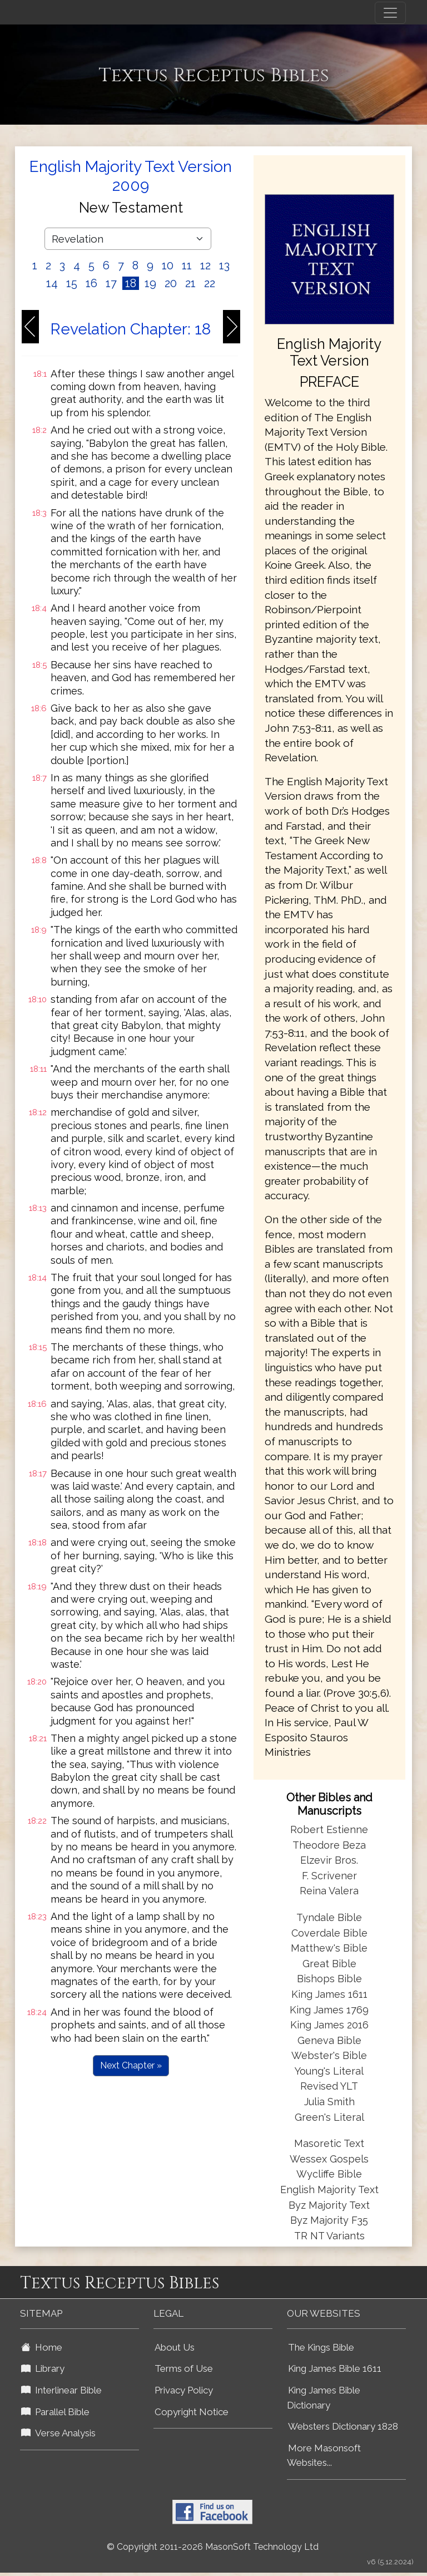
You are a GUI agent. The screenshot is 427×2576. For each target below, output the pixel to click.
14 (52, 283)
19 (150, 283)
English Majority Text (329, 2189)
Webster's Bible (329, 2055)
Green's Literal (329, 2117)
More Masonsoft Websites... (324, 2455)
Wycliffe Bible (329, 2174)
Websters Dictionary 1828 (343, 2426)
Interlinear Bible (61, 2390)
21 (190, 283)
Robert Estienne (329, 1829)
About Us (175, 2347)
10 (167, 265)
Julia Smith (329, 2101)
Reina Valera (329, 1891)
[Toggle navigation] (390, 13)
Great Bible (329, 1963)
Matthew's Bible (329, 1948)
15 (71, 283)
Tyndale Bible (329, 1917)
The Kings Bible (321, 2347)
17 (111, 283)
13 (224, 265)
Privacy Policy (184, 2390)
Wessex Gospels (329, 2159)
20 (171, 283)
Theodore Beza (329, 1845)
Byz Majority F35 (329, 2220)
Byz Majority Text (329, 2205)
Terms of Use (184, 2368)
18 (130, 283)
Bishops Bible (329, 1978)
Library (42, 2368)
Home (41, 2347)
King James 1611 (329, 1994)
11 (187, 265)
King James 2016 (329, 2025)
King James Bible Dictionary (323, 2398)
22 (209, 283)
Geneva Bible (329, 2040)
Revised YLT (329, 2086)
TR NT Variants (329, 2236)
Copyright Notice (192, 2411)
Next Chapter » (131, 2065)
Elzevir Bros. (329, 1860)
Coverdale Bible (329, 1933)
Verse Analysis (58, 2433)
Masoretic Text (329, 2143)
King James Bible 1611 (334, 2368)
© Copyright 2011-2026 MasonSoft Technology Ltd (213, 2546)
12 (205, 265)
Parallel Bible (55, 2411)
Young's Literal (329, 2071)
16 (91, 283)
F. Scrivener (329, 1875)
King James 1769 (329, 2010)
